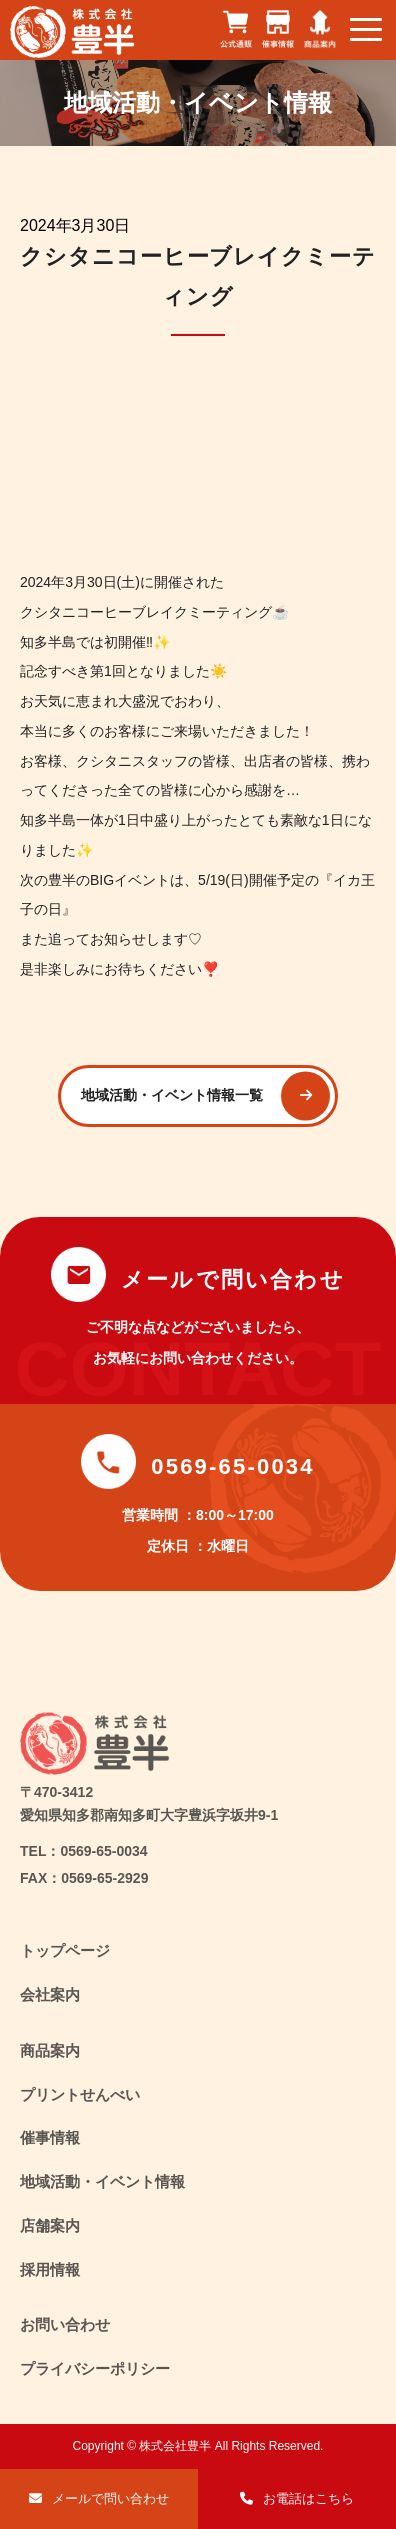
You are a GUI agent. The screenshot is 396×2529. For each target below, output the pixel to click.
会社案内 (50, 1994)
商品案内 (50, 2050)
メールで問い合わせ (110, 2498)
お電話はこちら (308, 2498)
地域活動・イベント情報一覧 (172, 1095)
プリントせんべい (80, 2094)
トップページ (65, 1950)
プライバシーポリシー (95, 2368)
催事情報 (50, 2137)
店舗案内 (50, 2225)
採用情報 (50, 2269)
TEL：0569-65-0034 (84, 1851)
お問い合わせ (65, 2324)
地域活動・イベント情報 (102, 2181)
